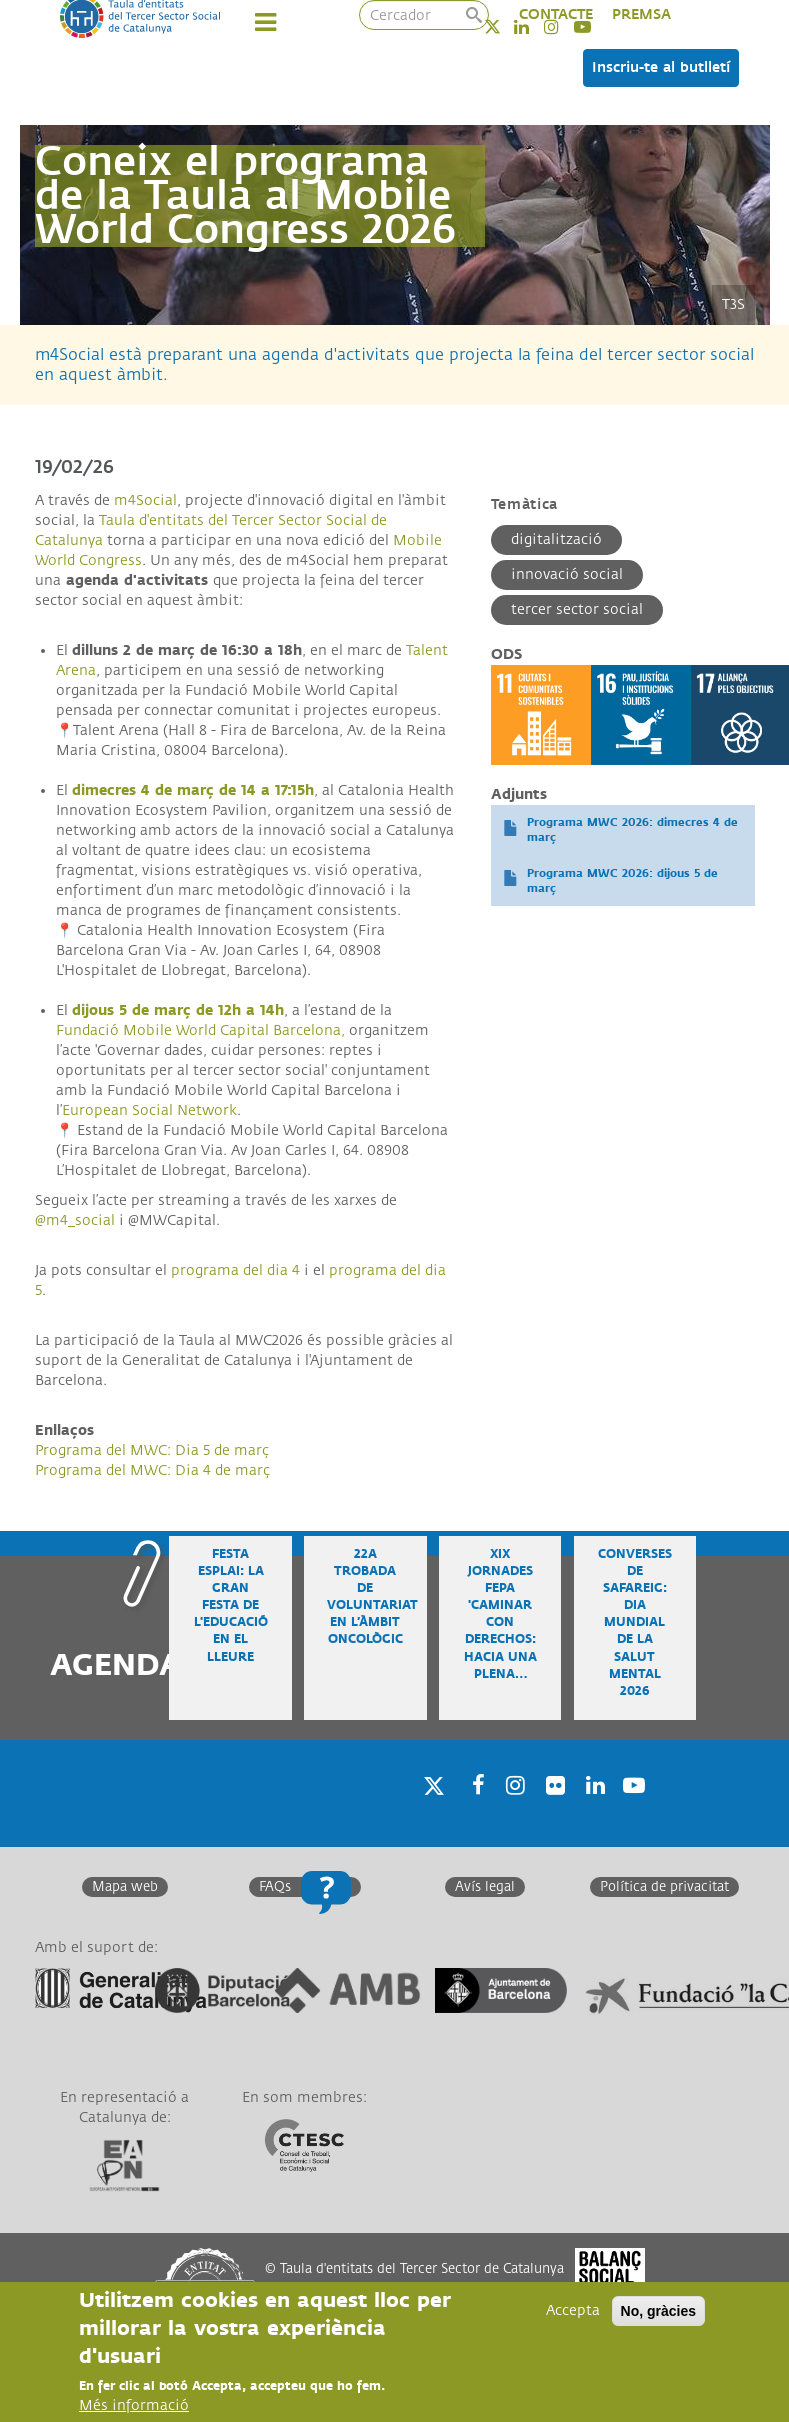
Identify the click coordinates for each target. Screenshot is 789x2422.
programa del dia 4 (235, 1270)
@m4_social (75, 1220)
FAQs (275, 1887)
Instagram (512, 1810)
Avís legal (485, 1887)
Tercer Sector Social (577, 609)
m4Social (145, 500)
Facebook (472, 1810)
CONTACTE (556, 14)
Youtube (632, 1810)
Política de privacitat (664, 1887)
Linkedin (592, 1810)
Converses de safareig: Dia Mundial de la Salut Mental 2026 (635, 1623)
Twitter (505, 26)
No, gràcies (658, 2311)
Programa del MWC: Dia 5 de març (152, 1450)
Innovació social (567, 574)
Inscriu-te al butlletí (661, 67)
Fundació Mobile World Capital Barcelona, (200, 1030)
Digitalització (556, 539)
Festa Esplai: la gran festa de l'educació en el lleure (231, 1606)
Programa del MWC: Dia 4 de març (152, 1470)
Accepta (573, 2310)
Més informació (134, 2405)
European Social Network (149, 1110)
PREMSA (641, 14)
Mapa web (125, 1887)
